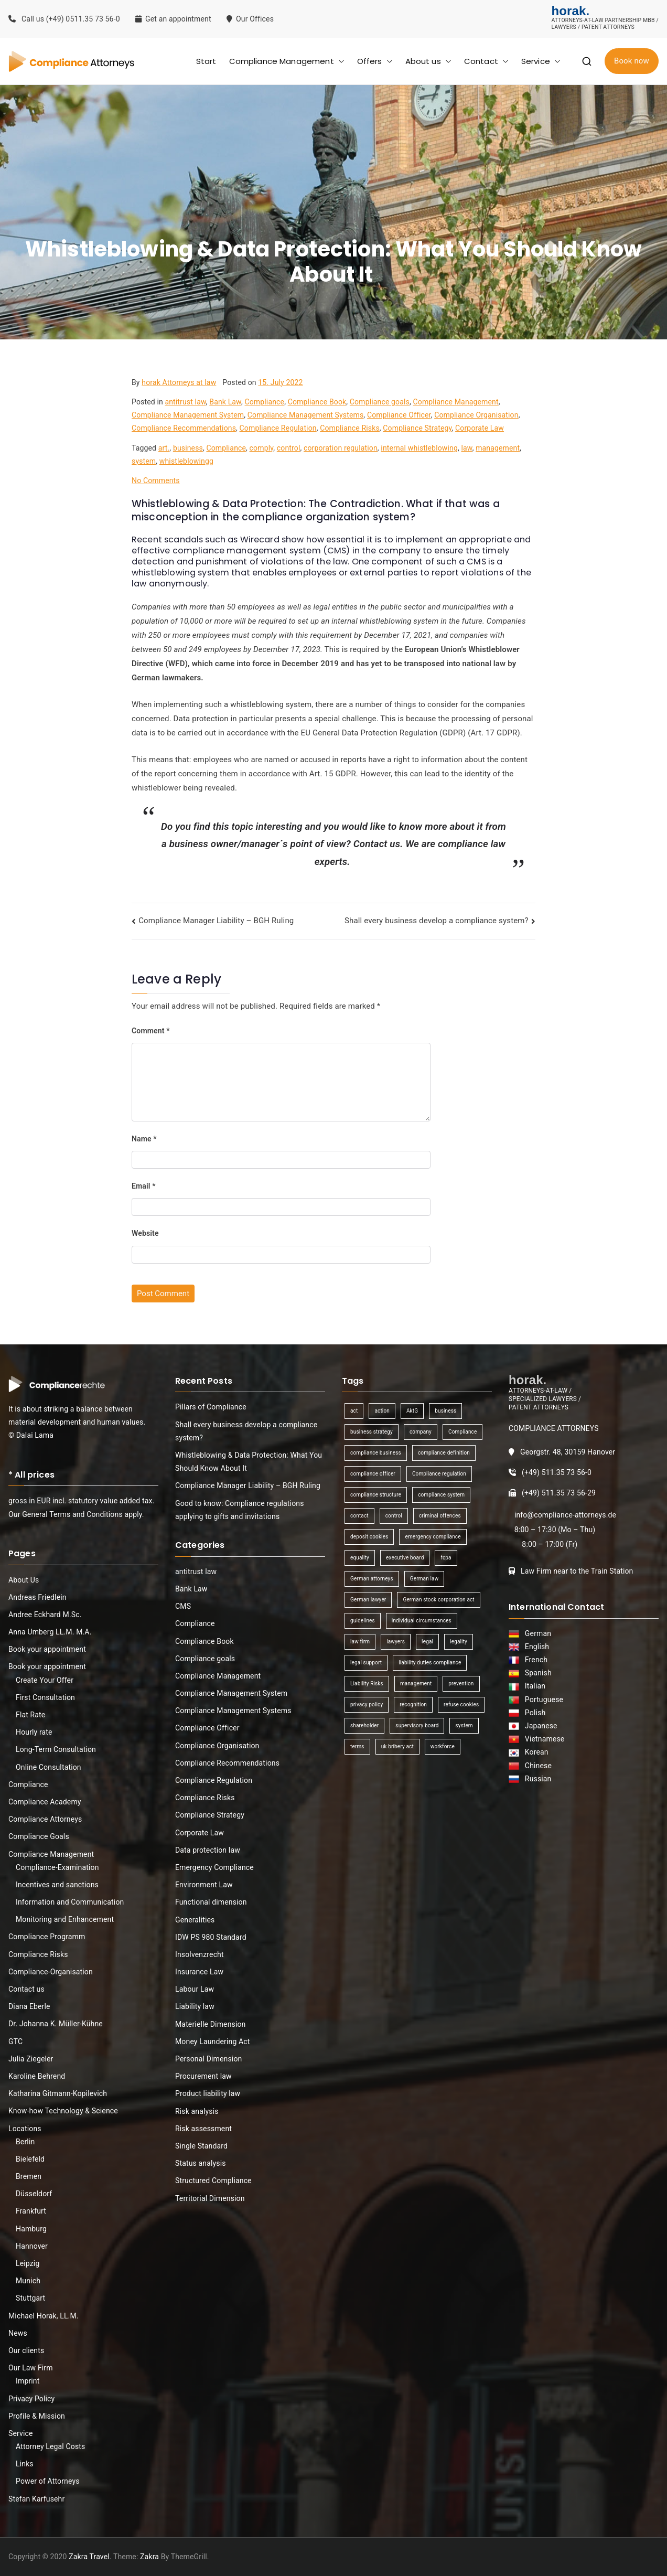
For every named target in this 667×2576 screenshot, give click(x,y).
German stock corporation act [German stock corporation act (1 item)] (438, 1599)
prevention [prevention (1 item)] (461, 1683)
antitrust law (185, 402)
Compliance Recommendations (184, 428)
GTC (15, 2041)
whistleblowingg (186, 461)
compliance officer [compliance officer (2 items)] (372, 1474)
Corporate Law (479, 428)
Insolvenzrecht (199, 1954)
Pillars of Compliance (210, 1407)
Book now (631, 61)
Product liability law (207, 2093)
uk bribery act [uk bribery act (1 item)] (397, 1746)
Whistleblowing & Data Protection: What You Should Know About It (248, 1461)
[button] (339, 61)
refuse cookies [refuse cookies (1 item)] (461, 1704)
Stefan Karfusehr (36, 2499)
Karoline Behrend (36, 2076)
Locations (24, 2128)
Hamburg (31, 2229)
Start (206, 61)
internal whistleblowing (419, 448)
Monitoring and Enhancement (65, 1919)
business (188, 448)
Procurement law (203, 2076)
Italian (533, 1686)
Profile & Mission (36, 2416)
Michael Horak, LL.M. (43, 2316)
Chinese (536, 1765)
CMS (183, 1606)
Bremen (28, 2176)
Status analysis (200, 2163)
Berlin (25, 2141)
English (535, 1646)
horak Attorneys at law (179, 382)
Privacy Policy (31, 2399)
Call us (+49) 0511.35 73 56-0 (64, 19)
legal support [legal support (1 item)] (366, 1662)
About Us (23, 1580)
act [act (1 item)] (354, 1411)
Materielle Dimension (210, 2024)
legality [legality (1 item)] (458, 1641)
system (144, 461)
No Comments (156, 480)
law (466, 448)
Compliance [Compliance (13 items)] (462, 1432)
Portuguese (542, 1699)
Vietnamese (543, 1739)
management (498, 448)
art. (164, 448)
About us (428, 61)
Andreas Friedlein (37, 1597)
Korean (534, 1752)
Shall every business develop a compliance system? (437, 920)
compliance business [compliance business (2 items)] (375, 1453)
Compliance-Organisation (50, 1972)
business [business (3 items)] (445, 1411)
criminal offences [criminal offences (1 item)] (440, 1516)
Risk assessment (203, 2128)
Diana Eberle (29, 2006)
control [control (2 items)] (393, 1516)
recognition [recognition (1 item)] (413, 1704)
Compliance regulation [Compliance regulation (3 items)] (439, 1474)
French (534, 1659)
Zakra (149, 2556)
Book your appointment (47, 1649)
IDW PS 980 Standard (210, 1937)
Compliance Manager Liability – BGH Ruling (216, 920)
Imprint (27, 2381)
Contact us (26, 1989)
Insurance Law (199, 1972)
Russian (535, 1779)
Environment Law (204, 1884)
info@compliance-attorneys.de (565, 1515)
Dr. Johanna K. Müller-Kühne (55, 2023)
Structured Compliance (213, 2180)
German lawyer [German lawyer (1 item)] (368, 1599)
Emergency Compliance (214, 1867)
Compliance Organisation (476, 415)
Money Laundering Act (212, 2041)
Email (144, 1186)
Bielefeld (30, 2159)
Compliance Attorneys (45, 1819)
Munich (28, 2280)
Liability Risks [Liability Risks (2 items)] (366, 1683)
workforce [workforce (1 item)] (443, 1746)
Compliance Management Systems (306, 415)
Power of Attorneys (48, 2481)
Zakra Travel (89, 2556)
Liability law (194, 2006)
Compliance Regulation (278, 428)
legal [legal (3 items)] (427, 1641)
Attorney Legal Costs (50, 2446)
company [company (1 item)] (421, 1432)
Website (145, 1233)
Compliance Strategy (417, 428)
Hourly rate (34, 1732)
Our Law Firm (30, 2368)
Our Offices (251, 19)
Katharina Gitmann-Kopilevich (57, 2093)
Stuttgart (30, 2298)
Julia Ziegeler (30, 2059)
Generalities (194, 1920)
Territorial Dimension (210, 2198)
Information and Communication (70, 1902)
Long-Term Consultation (56, 1749)
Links (25, 2464)
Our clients (26, 2350)
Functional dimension (211, 1902)
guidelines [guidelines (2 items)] (362, 1620)
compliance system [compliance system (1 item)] (441, 1495)
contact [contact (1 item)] (359, 1516)
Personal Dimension (208, 2059)
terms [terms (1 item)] (357, 1746)
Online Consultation (48, 1767)
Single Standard (201, 2146)
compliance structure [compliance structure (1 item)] (375, 1495)
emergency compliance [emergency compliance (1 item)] (432, 1537)
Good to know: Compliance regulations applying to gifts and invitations (239, 1510)
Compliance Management (287, 61)
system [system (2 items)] (463, 1725)
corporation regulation (341, 448)
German (536, 1633)
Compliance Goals (38, 1836)
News (17, 2333)
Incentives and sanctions (57, 1884)
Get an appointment (173, 19)
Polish (533, 1712)
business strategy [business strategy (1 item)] (371, 1432)
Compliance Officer (399, 415)
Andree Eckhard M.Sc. (45, 1614)
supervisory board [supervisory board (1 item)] (416, 1725)
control (288, 448)
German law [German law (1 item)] (424, 1578)
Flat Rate (30, 1715)
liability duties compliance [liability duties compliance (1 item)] (430, 1662)
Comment (151, 1031)
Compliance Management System (188, 415)
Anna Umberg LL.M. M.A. (49, 1632)
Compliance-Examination (57, 1867)
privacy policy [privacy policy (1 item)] (366, 1704)
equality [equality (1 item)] (359, 1557)
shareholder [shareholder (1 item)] (364, 1725)
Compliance (264, 402)
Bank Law (225, 402)
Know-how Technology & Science (63, 2111)
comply (262, 448)
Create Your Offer (44, 1680)
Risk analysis (197, 2111)
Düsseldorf (34, 2193)
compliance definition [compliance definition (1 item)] (444, 1453)
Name (144, 1139)
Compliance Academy (44, 1802)
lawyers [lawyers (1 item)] (395, 1641)
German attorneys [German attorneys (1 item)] (371, 1578)
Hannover (32, 2246)
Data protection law (207, 1850)
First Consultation (45, 1697)
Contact (486, 61)
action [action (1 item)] (382, 1411)
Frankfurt (31, 2211)
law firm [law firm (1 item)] (360, 1641)
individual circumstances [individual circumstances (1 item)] (421, 1620)
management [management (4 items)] (416, 1683)
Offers (375, 61)
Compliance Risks (350, 428)
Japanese (539, 1726)
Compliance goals (380, 402)
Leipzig (27, 2263)
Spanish (536, 1673)
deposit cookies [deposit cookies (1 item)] (369, 1537)
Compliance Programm (46, 1936)
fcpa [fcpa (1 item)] (445, 1557)
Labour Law (194, 1989)
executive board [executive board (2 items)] (405, 1557)
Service (541, 61)
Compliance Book (317, 402)
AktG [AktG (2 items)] (412, 1411)
